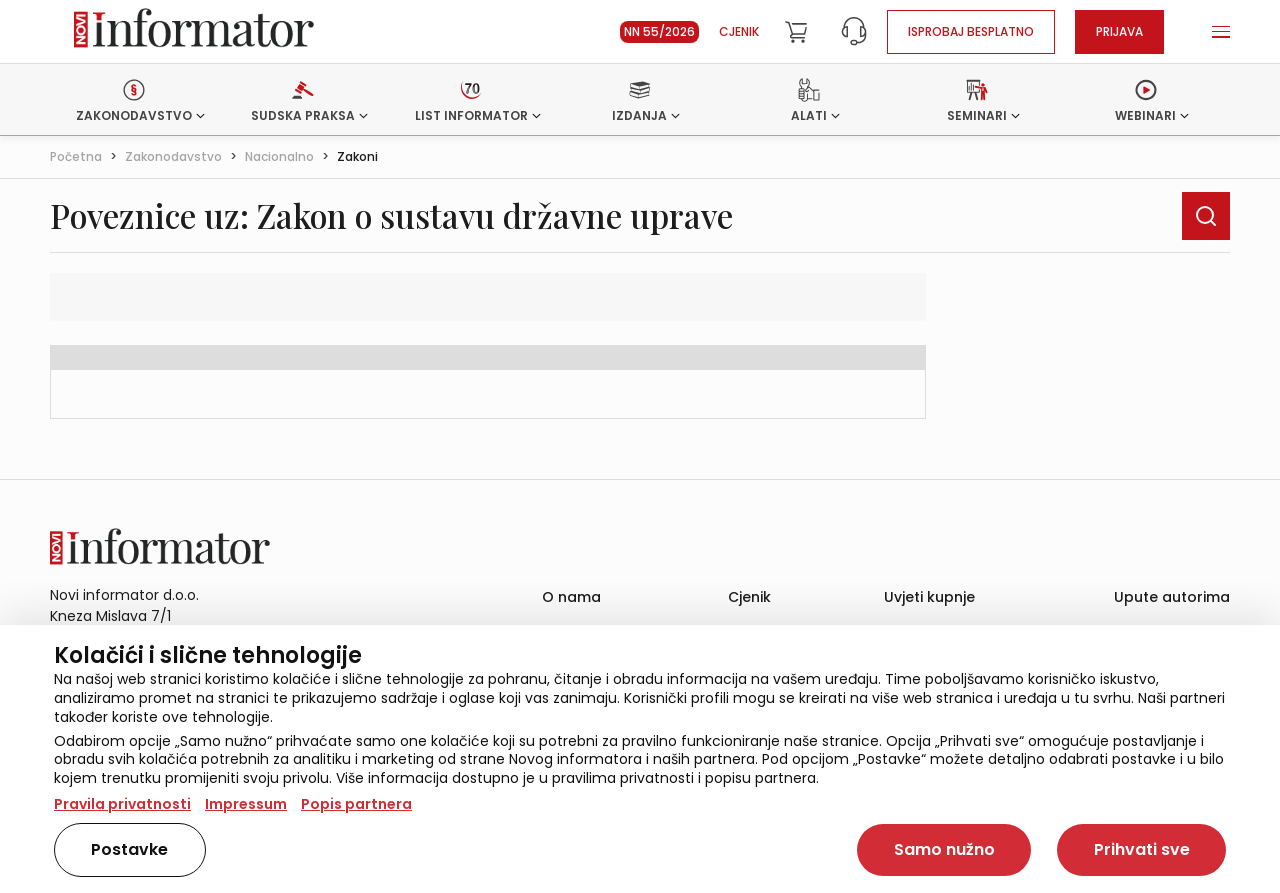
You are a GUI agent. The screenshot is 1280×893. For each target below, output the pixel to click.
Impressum (246, 804)
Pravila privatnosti (122, 804)
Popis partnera (356, 804)
